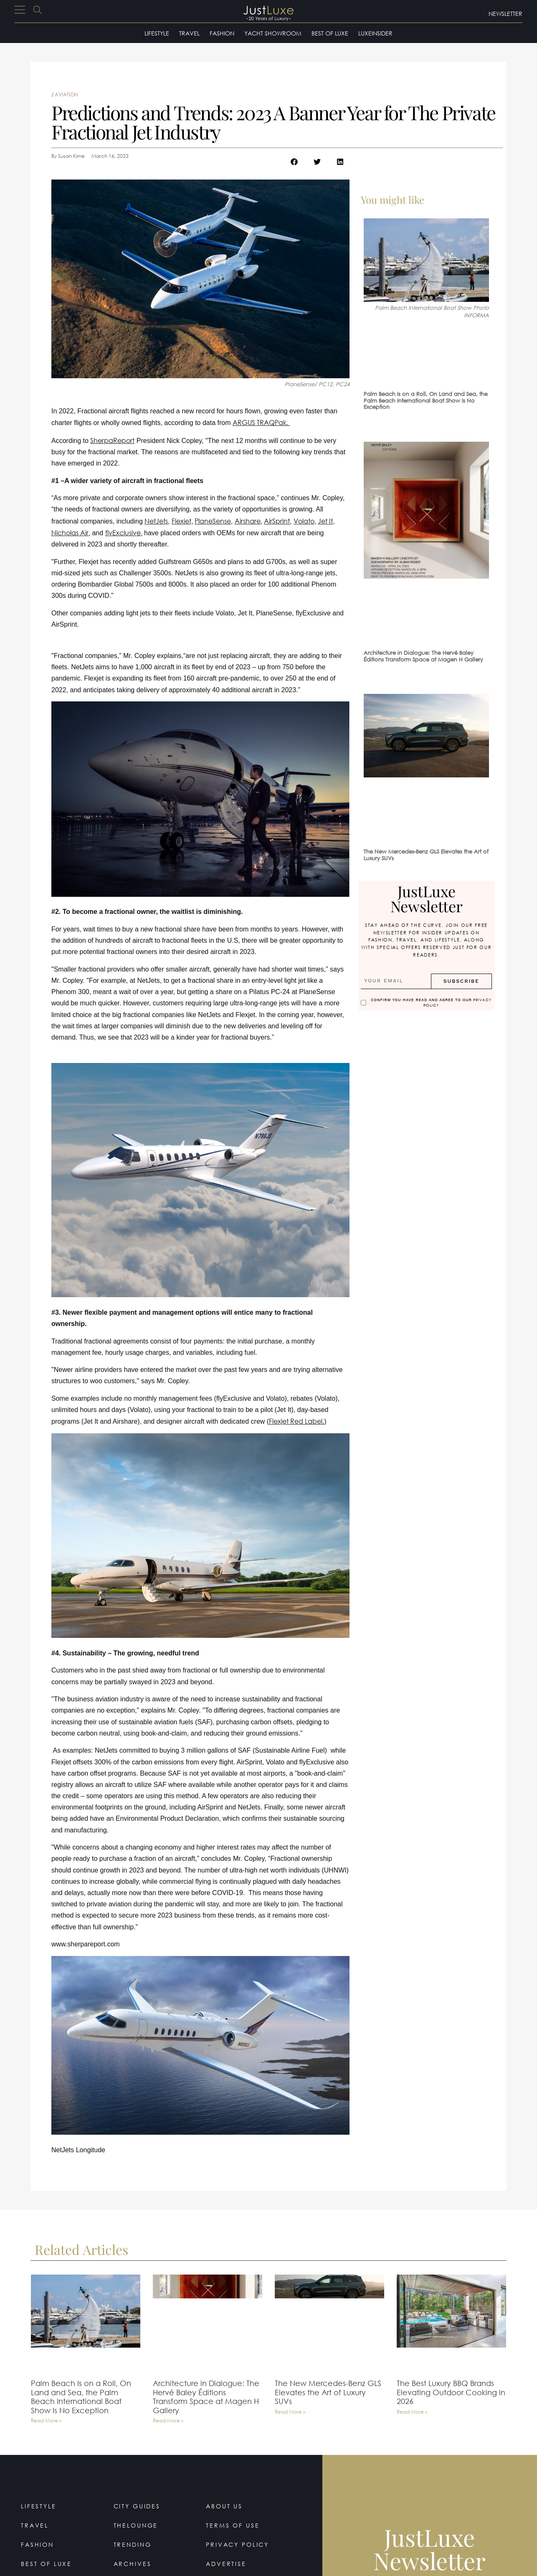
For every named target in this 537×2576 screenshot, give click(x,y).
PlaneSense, (214, 520)
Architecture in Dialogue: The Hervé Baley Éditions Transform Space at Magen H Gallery (423, 656)
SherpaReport (112, 440)
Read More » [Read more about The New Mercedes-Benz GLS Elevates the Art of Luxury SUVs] (290, 2411)
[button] (294, 161)
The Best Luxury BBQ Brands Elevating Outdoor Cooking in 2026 (451, 2392)
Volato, (305, 520)
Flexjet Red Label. (296, 1421)
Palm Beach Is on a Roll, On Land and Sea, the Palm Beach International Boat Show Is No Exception (426, 400)
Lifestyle (156, 33)
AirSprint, (277, 520)
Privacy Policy (238, 2544)
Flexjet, (182, 520)
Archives (133, 2564)
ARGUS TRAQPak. (261, 422)
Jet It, (326, 520)
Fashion (222, 33)
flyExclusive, (123, 532)
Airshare (248, 520)
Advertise (226, 2564)
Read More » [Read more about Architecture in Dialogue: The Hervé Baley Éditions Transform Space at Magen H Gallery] (168, 2420)
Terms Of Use (233, 2525)
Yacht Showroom (272, 33)
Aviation (66, 94)
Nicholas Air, (70, 532)
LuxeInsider (375, 33)
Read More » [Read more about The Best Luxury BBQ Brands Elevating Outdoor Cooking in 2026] (412, 2411)
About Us (224, 2506)
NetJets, (157, 520)
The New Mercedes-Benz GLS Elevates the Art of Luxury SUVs (426, 855)
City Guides (137, 2506)
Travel (189, 33)
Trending (133, 2544)
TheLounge (136, 2525)
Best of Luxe (330, 33)
